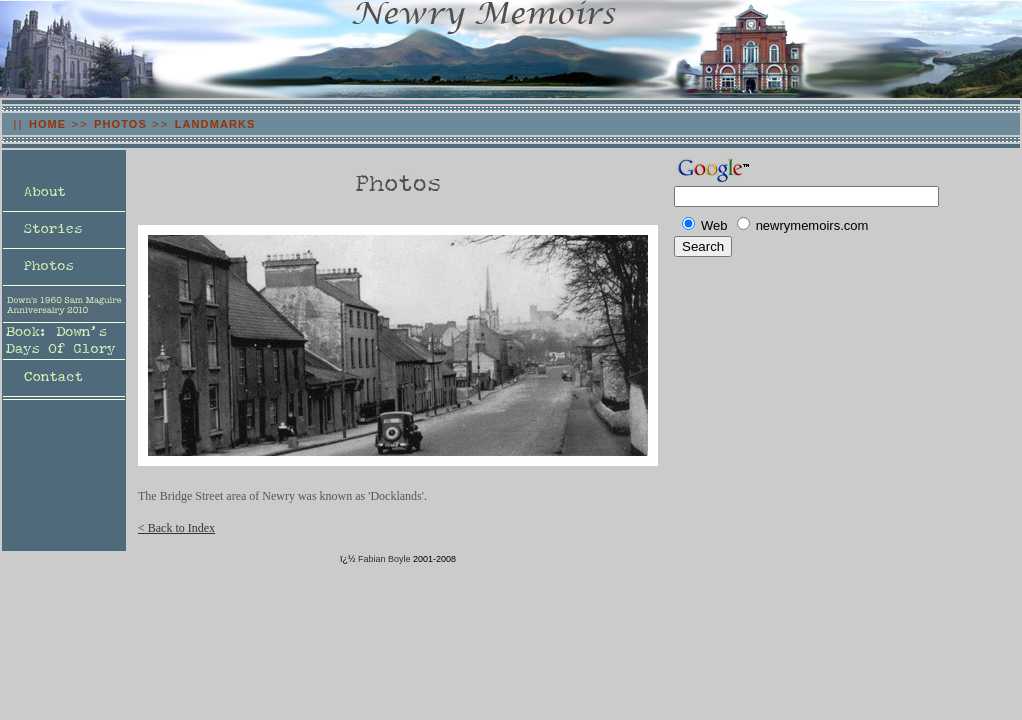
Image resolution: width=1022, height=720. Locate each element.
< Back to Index (176, 528)
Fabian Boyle (384, 559)
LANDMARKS (215, 124)
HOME (47, 124)
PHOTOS (120, 124)
